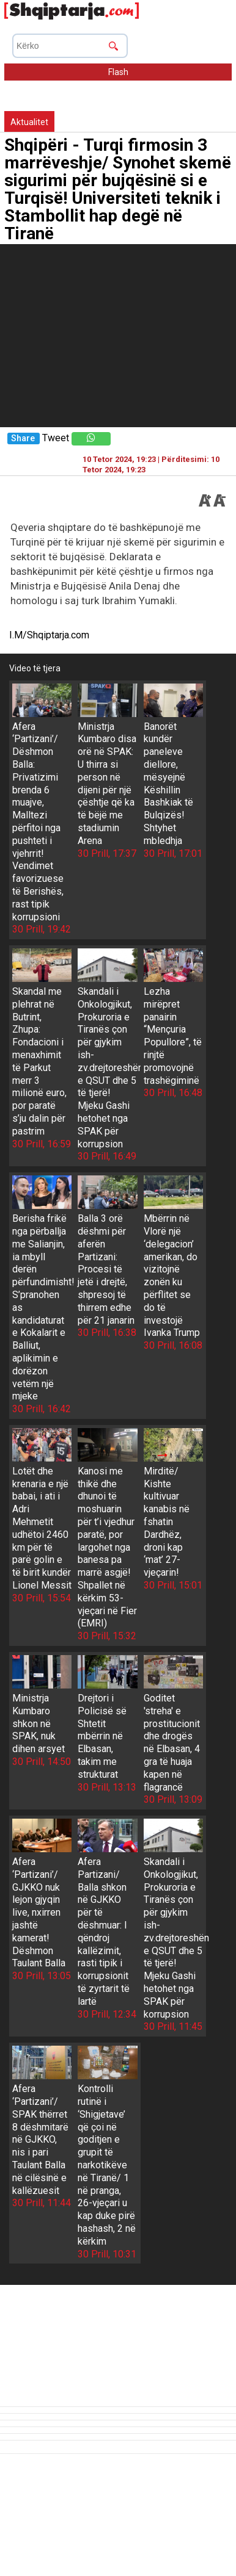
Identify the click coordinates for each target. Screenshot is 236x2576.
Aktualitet (29, 122)
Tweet (55, 438)
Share (23, 438)
